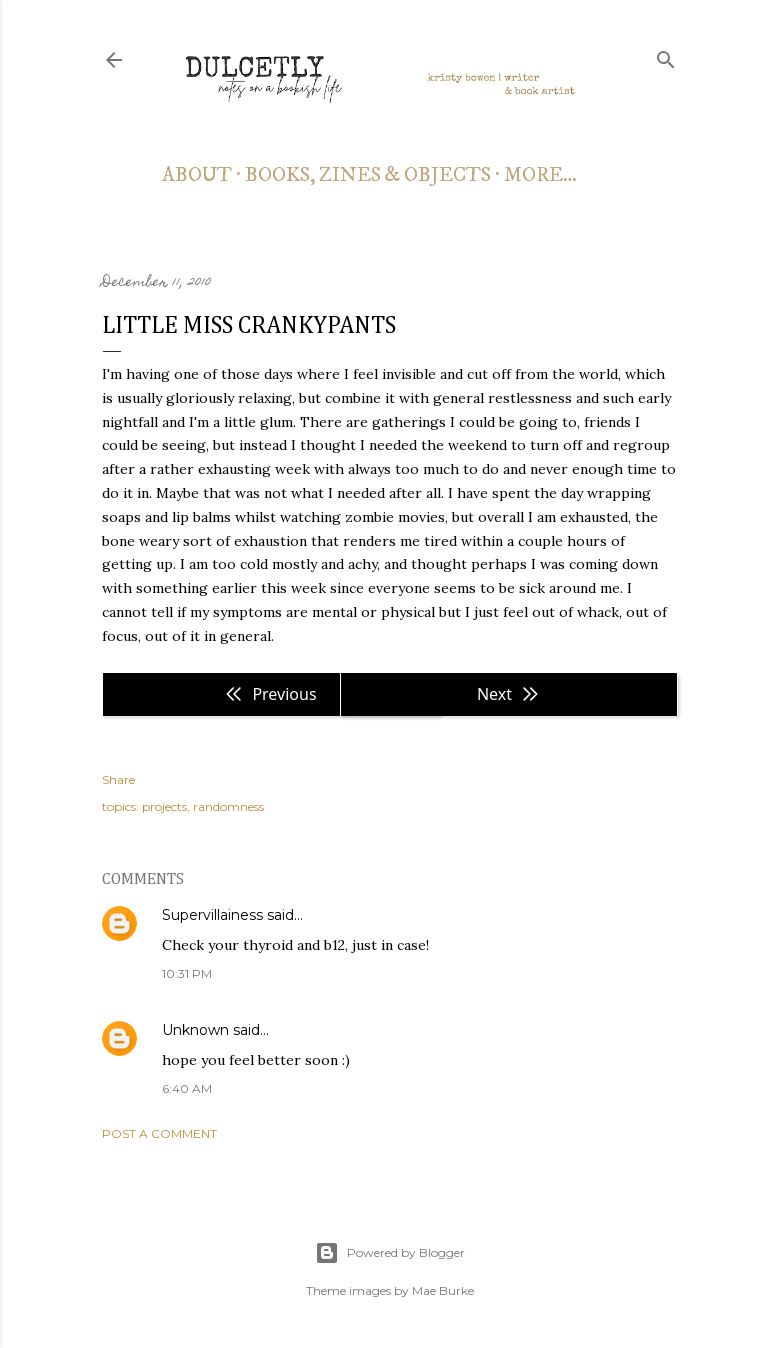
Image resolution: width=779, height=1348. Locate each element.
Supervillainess (212, 915)
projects (164, 806)
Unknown (195, 1030)
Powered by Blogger (390, 1253)
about (197, 175)
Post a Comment (159, 1133)
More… (540, 175)
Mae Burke (443, 1290)
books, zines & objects (368, 175)
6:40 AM (187, 1088)
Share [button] (118, 779)
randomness (228, 806)
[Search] (666, 56)
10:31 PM (187, 973)
